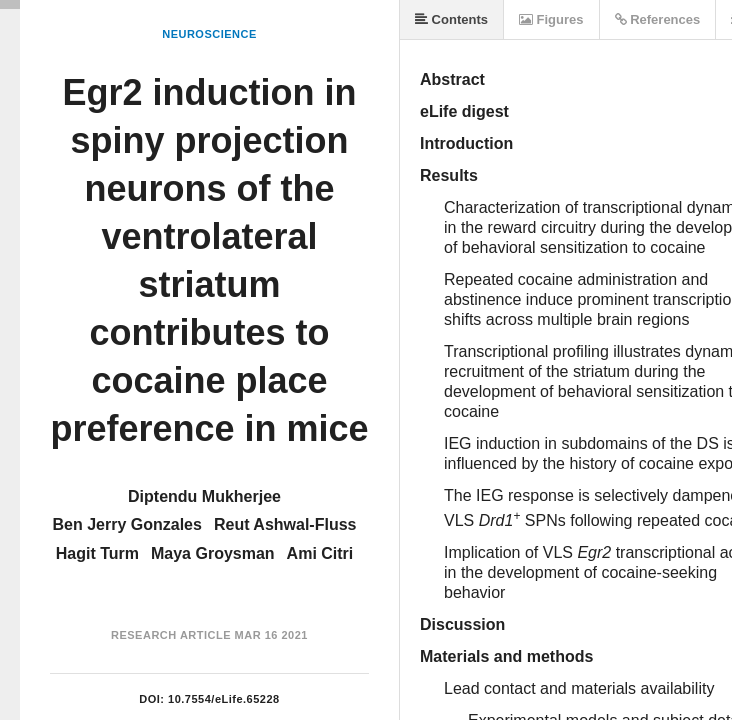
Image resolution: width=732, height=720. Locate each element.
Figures (551, 19)
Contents (451, 19)
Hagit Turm (97, 553)
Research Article (171, 635)
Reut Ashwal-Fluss (285, 524)
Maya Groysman (213, 553)
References (658, 19)
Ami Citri (320, 553)
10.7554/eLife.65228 (224, 699)
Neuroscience (209, 34)
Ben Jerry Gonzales (127, 524)
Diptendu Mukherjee (204, 496)
